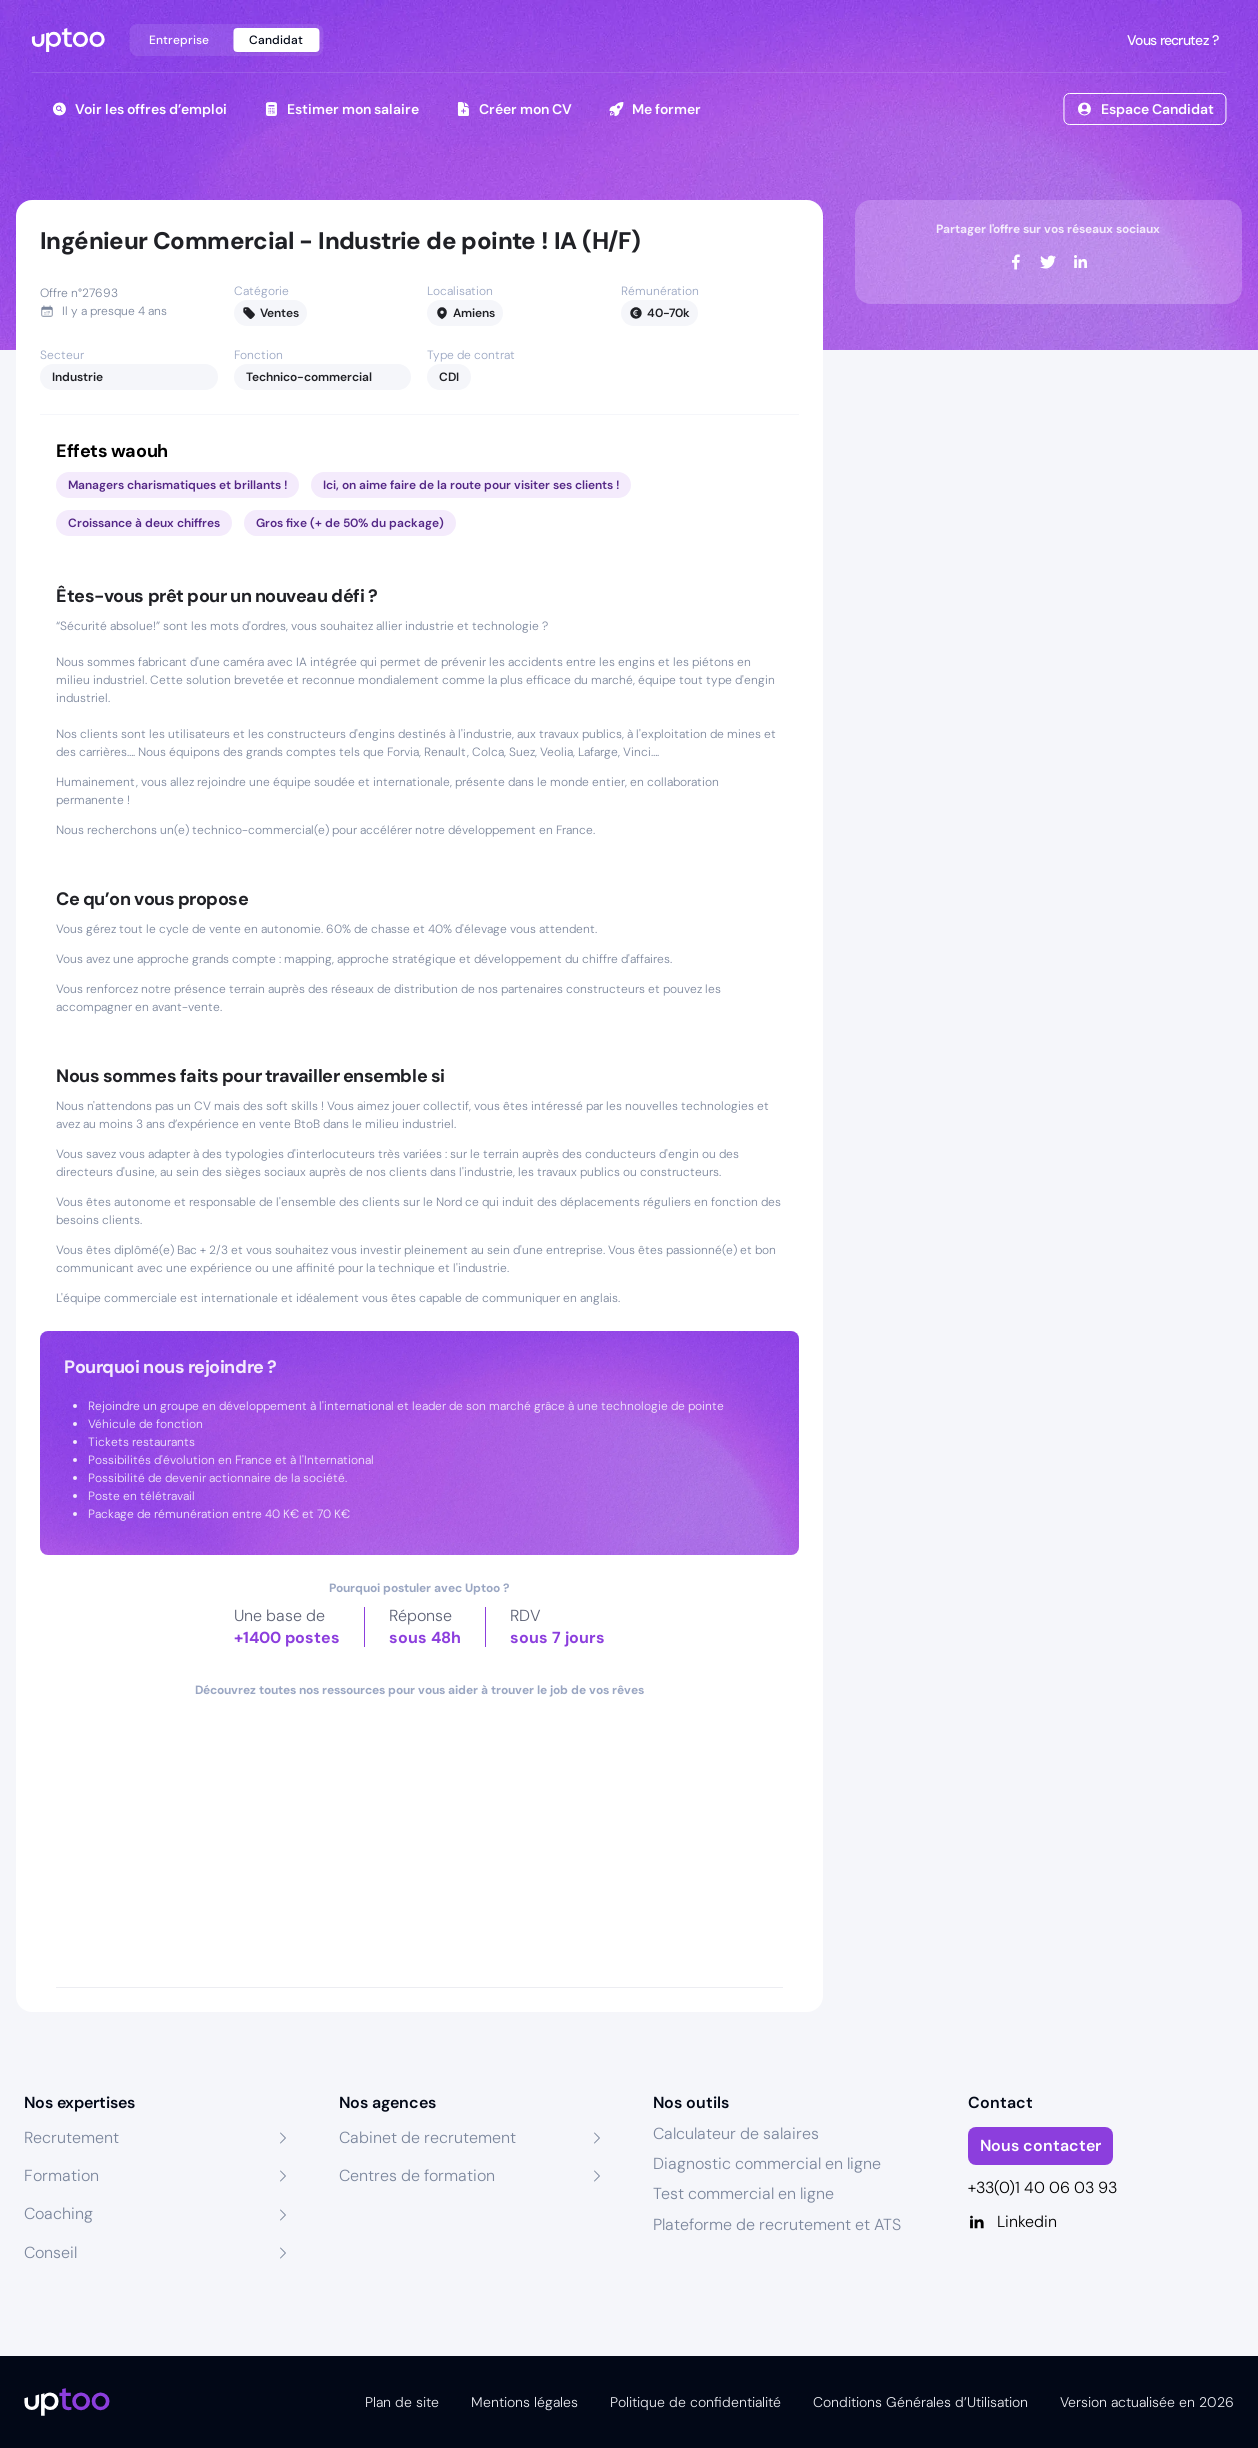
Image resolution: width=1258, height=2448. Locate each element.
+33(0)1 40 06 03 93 (1042, 2187)
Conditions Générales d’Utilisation (920, 2402)
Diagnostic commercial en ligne (767, 2163)
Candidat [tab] (276, 40)
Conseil (50, 2252)
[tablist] (226, 40)
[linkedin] (1080, 262)
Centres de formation (417, 2175)
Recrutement (71, 2137)
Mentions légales (524, 2402)
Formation (61, 2175)
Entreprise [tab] (179, 40)
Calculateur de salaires (736, 2133)
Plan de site (402, 2402)
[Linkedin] (1101, 2222)
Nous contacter (1040, 2145)
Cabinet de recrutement (427, 2137)
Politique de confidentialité (695, 2402)
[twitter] (1048, 262)
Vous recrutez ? (1171, 40)
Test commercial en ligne (743, 2193)
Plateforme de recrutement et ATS (777, 2224)
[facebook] (1016, 262)
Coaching (58, 2213)
